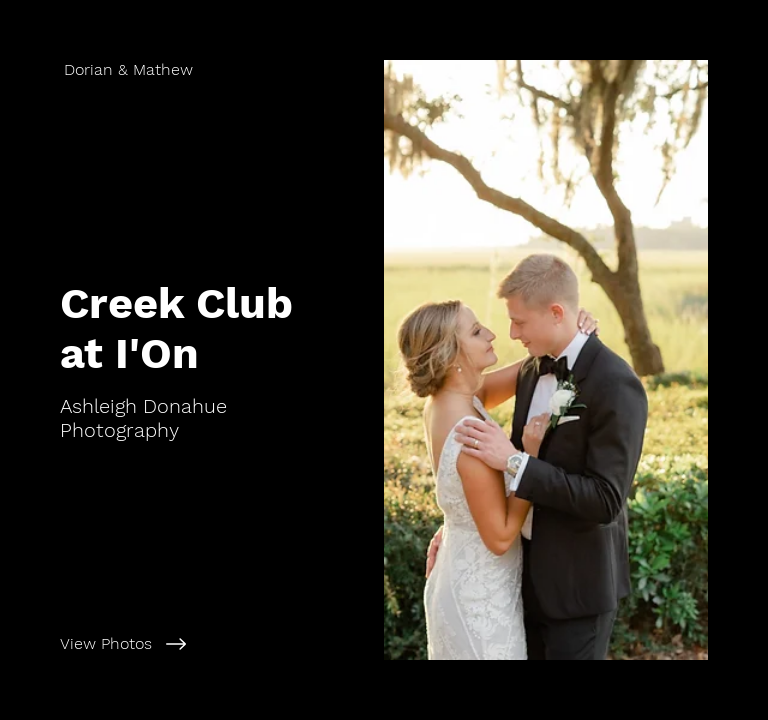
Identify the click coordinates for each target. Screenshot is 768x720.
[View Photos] (213, 644)
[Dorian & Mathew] (192, 69)
